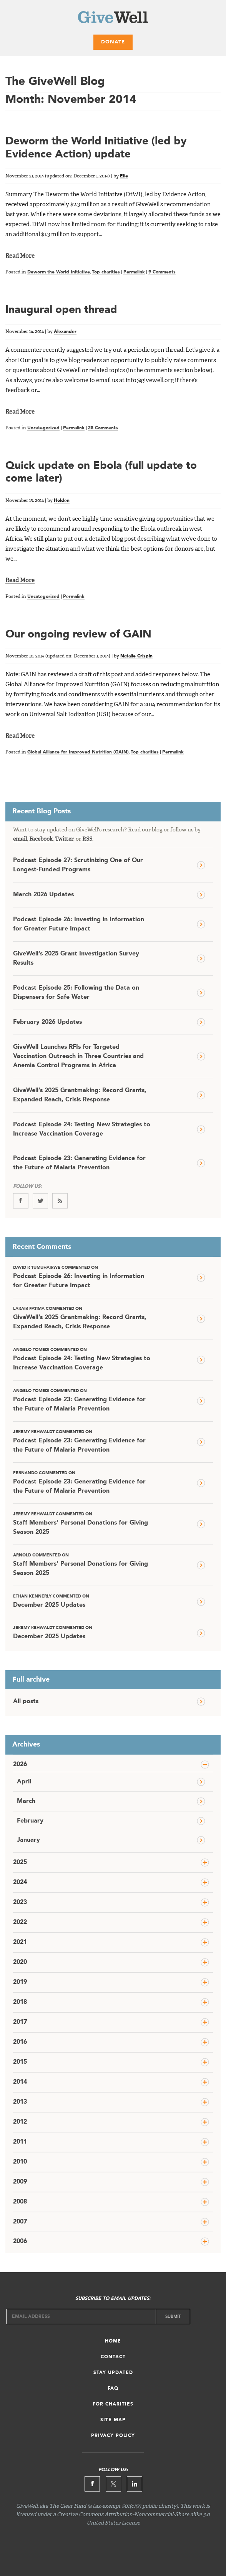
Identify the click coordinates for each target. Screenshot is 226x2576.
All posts (25, 1702)
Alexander (65, 331)
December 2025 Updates (83, 1601)
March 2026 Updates (43, 895)
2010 (20, 2162)
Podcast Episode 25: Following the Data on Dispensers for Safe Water (76, 992)
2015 (20, 2062)
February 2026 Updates (47, 1022)
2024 (20, 1882)
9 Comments (162, 272)
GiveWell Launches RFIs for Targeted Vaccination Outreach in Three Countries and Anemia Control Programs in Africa (78, 1056)
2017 (20, 2022)
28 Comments (103, 428)
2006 (20, 2241)
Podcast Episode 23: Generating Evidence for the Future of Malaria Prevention (79, 1163)
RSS (87, 839)
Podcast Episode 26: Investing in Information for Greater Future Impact (78, 924)
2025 (20, 1862)
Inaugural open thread (61, 310)
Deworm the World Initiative (58, 272)
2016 (20, 2042)
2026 (20, 1764)
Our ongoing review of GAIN (78, 634)
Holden (62, 500)
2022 (20, 1922)
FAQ (113, 2388)
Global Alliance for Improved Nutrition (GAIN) (78, 752)
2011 (20, 2142)
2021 (20, 1942)
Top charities (106, 272)
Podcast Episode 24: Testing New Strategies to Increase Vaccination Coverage (81, 1129)
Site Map (113, 2420)
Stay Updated (113, 2373)
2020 (20, 1962)
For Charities (113, 2404)
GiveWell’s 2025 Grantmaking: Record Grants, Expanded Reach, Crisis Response (79, 1095)
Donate (113, 42)
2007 (20, 2222)
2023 (20, 1902)
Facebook (41, 839)
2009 (20, 2182)
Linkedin (134, 2484)
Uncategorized (43, 428)
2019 (20, 1982)
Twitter (64, 839)
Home (113, 2341)
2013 (20, 2102)
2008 (20, 2202)
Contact (113, 2357)
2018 (20, 2002)
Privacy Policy (113, 2436)
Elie (124, 176)
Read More (20, 256)
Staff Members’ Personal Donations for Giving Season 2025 (83, 1523)
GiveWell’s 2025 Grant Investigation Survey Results (76, 958)
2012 (20, 2122)
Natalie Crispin (136, 656)
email (20, 839)
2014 (20, 2082)
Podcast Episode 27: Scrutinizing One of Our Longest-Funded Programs (78, 865)
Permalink (134, 272)
